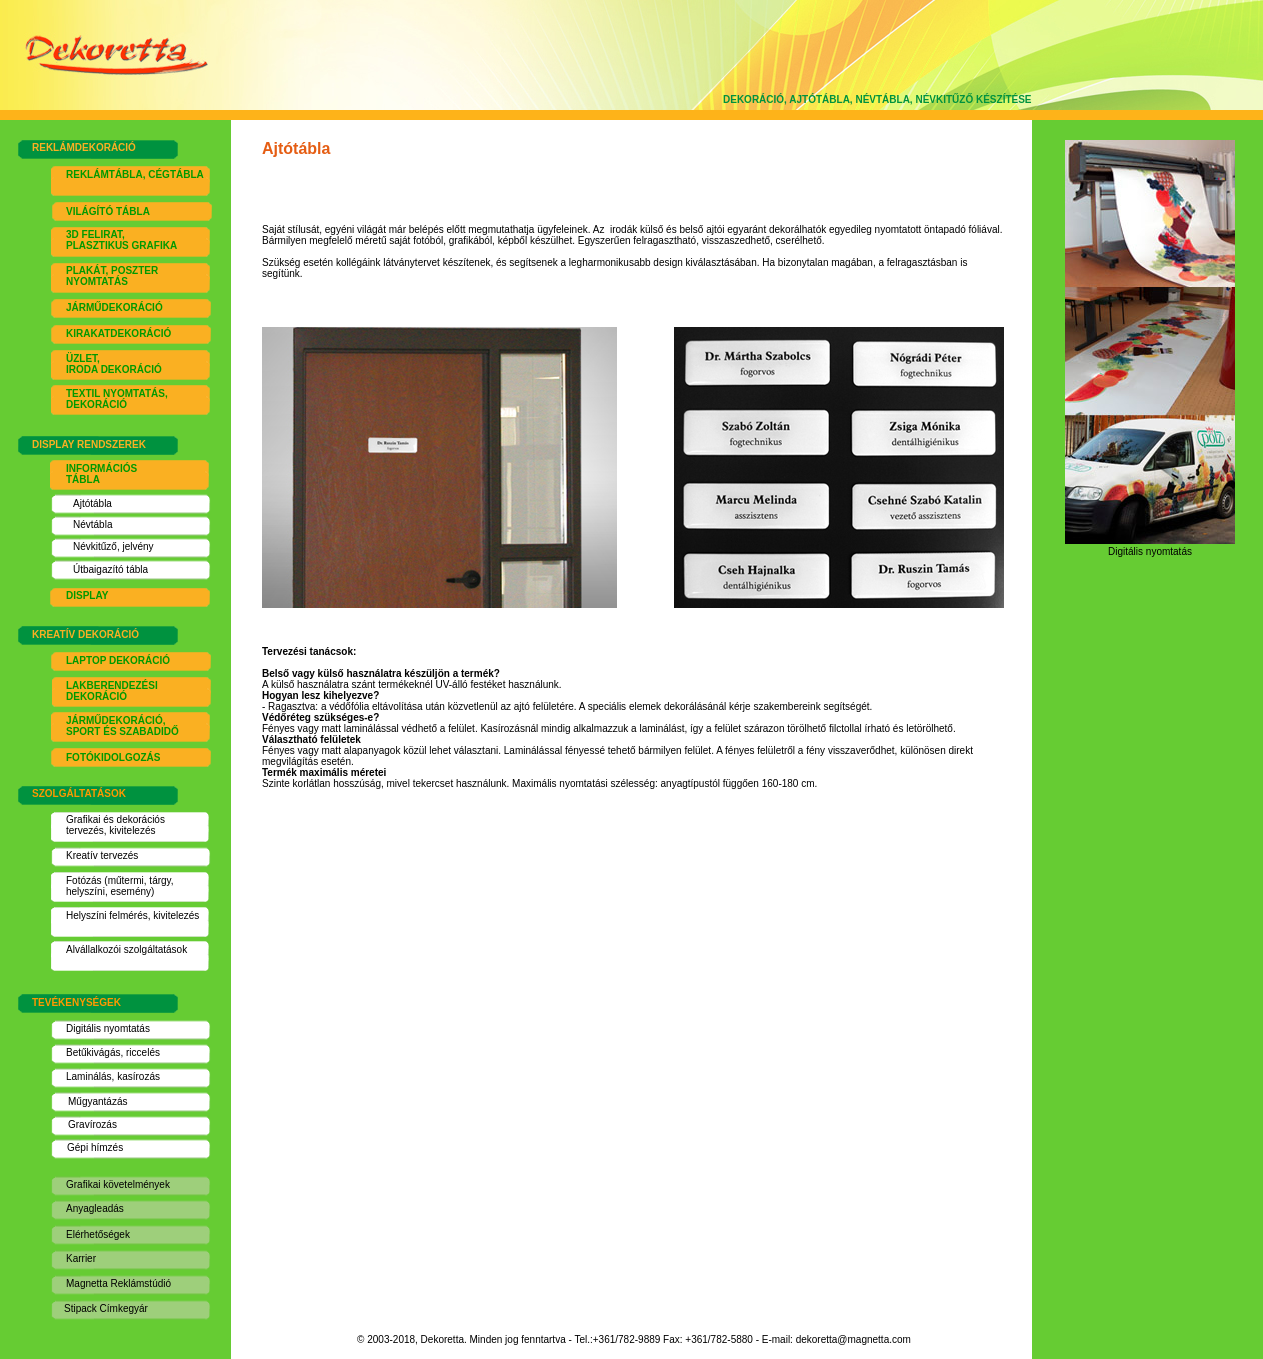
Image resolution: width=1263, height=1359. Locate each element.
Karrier (81, 1258)
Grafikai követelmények (118, 1184)
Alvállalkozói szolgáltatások (126, 949)
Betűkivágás (93, 1052)
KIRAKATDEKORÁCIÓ (118, 333)
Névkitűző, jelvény (113, 546)
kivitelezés (132, 830)
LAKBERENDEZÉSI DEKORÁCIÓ (112, 691)
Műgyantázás (97, 1101)
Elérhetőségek (98, 1234)
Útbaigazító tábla (110, 569)
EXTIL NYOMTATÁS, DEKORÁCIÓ (117, 399)
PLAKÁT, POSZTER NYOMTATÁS (112, 276)
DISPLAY (87, 595)
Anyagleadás (95, 1208)
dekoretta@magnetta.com (853, 1339)
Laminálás (89, 1076)
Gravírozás (92, 1124)
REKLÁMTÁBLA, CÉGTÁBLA (135, 174)
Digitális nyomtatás (108, 1028)
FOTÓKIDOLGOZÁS (113, 757)
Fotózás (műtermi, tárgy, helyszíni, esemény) (120, 886)
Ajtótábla (92, 503)
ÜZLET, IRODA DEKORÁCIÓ (114, 364)
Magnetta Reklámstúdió (118, 1283)
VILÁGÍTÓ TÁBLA (108, 211)
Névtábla (92, 524)
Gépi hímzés (95, 1147)
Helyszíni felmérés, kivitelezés (132, 915)
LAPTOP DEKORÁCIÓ (118, 660)
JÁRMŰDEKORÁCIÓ (114, 307)
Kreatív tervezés (102, 855)
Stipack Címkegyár (106, 1308)
